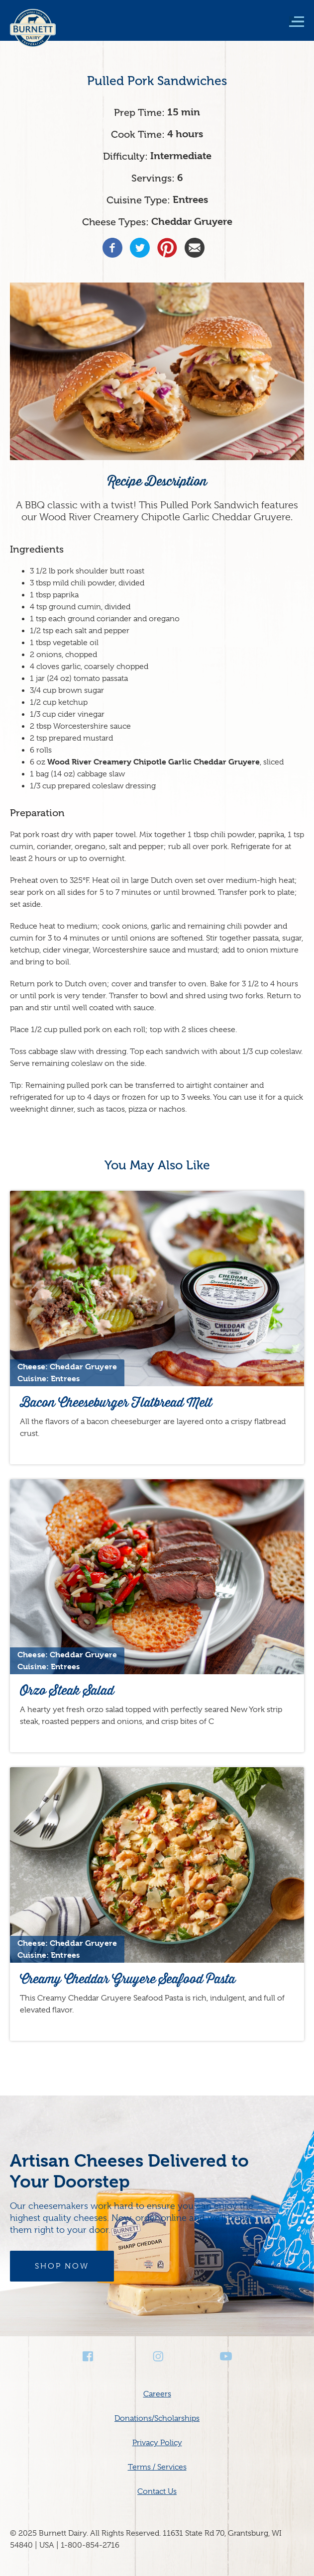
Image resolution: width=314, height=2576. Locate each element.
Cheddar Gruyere (191, 221)
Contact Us (157, 2491)
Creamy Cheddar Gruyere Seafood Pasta (127, 1979)
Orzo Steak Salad (67, 1690)
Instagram (157, 2356)
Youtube (226, 2356)
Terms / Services (157, 2467)
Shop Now (62, 2266)
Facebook (89, 2356)
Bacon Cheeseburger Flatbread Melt (116, 1402)
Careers (157, 2393)
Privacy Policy (157, 2442)
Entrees (190, 199)
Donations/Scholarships (157, 2418)
